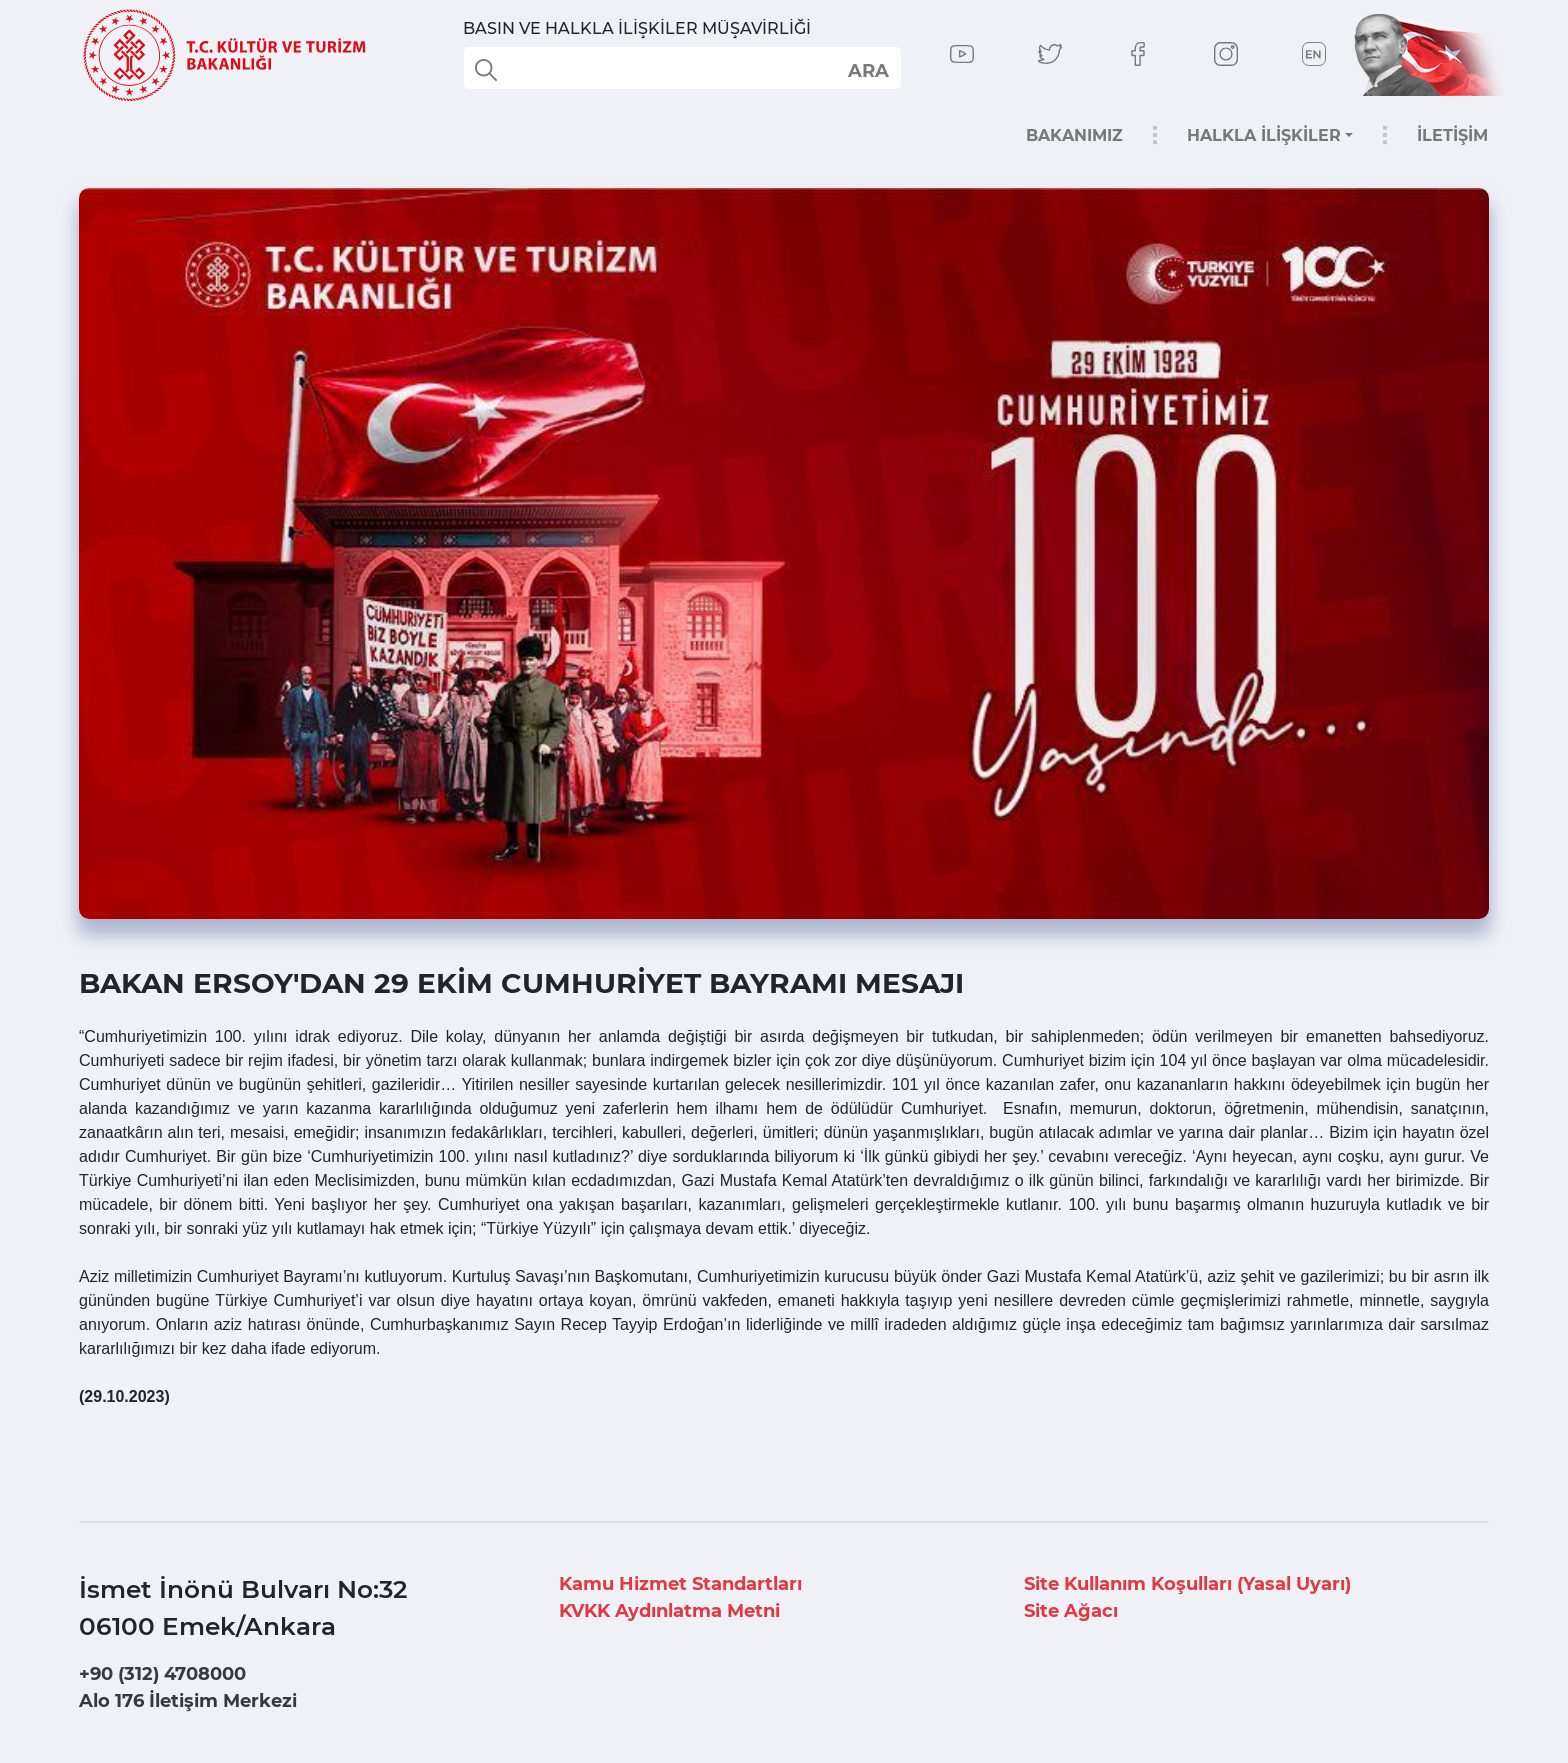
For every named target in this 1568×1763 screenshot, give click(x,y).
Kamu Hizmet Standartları (680, 1584)
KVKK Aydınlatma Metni (669, 1611)
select (867, 70)
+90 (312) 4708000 (162, 1674)
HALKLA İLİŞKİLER (1264, 135)
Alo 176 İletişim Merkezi (188, 1701)
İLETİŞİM (1452, 135)
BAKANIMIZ (1074, 135)
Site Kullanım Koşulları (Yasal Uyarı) (1187, 1584)
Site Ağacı (1071, 1611)
